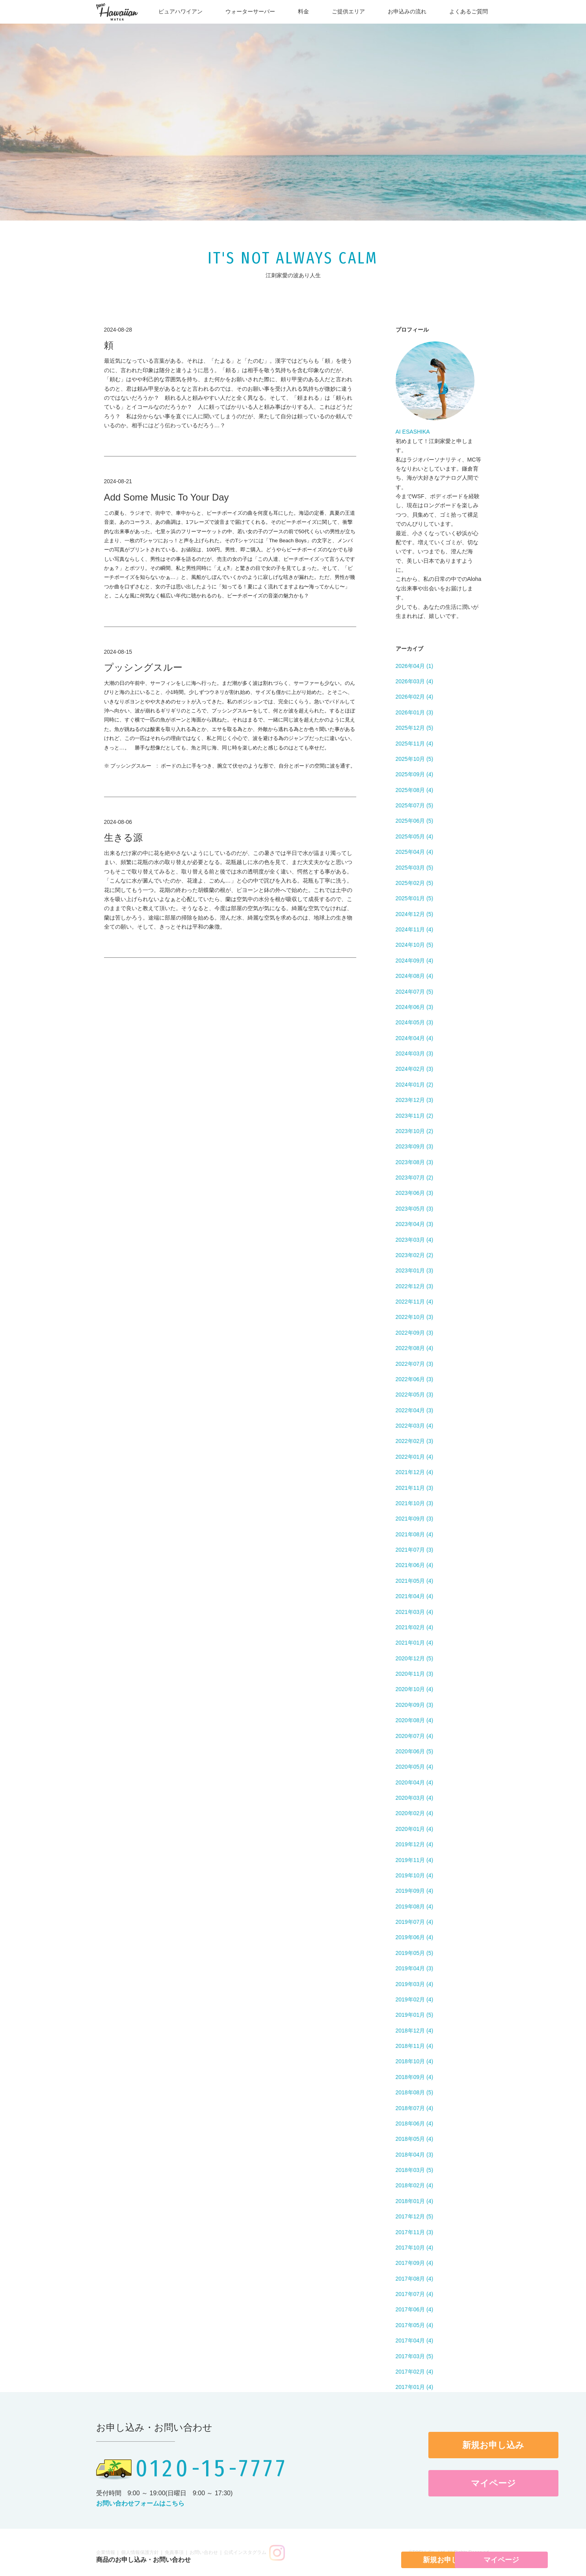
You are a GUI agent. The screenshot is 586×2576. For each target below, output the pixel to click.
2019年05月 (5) (414, 1953)
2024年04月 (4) (414, 1038)
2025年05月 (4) (414, 836)
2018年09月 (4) (414, 2077)
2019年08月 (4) (414, 1906)
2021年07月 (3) (414, 1550)
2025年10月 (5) (414, 759)
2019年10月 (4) (414, 1875)
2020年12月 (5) (414, 1658)
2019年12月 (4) (414, 1844)
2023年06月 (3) (414, 1193)
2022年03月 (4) (414, 1425)
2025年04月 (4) (414, 852)
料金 (303, 11)
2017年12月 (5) (414, 2216)
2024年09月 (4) (414, 960)
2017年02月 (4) (414, 2371)
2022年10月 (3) (414, 1317)
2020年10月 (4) (414, 1689)
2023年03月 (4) (414, 1240)
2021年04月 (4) (414, 1596)
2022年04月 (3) (414, 1410)
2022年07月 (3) (414, 1364)
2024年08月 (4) (414, 976)
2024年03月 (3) (414, 1053)
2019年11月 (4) (414, 1860)
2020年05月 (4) (414, 1767)
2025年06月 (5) (414, 821)
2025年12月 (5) (414, 728)
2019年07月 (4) (414, 1922)
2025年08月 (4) (414, 790)
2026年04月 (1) (414, 666)
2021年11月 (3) (414, 1488)
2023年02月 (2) (414, 1255)
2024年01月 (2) (414, 1084)
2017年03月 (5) (414, 2356)
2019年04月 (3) (414, 1968)
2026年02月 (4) (414, 697)
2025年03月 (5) (414, 867)
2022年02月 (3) (414, 1441)
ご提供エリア (348, 11)
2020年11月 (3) (414, 1674)
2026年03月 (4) (414, 681)
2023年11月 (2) (414, 1116)
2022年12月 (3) (414, 1286)
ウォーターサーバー (250, 11)
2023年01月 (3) (414, 1270)
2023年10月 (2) (414, 1131)
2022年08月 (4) (414, 1348)
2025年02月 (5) (414, 883)
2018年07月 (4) (414, 2108)
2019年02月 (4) (414, 1999)
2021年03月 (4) (414, 1612)
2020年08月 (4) (414, 1720)
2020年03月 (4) (414, 1798)
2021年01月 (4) (414, 1642)
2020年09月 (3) (414, 1705)
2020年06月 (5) (414, 1751)
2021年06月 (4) (414, 1565)
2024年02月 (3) (414, 1069)
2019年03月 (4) (414, 1984)
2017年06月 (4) (414, 2309)
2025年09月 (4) (414, 774)
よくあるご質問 (468, 11)
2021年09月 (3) (414, 1518)
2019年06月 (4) (414, 1937)
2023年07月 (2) (414, 1177)
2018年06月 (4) (414, 2123)
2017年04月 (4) (414, 2340)
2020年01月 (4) (414, 1829)
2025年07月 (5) (414, 805)
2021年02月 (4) (414, 1627)
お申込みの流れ (407, 11)
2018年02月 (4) (414, 2185)
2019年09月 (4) (414, 1891)
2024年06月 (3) (414, 1007)
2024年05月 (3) (414, 1022)
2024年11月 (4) (414, 929)
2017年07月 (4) (414, 2294)
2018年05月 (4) (414, 2139)
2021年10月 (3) (414, 1503)
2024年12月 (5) (414, 914)
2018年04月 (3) (414, 2154)
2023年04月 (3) (414, 1224)
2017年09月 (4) (414, 2263)
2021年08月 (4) (414, 1534)
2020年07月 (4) (414, 1736)
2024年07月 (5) (414, 991)
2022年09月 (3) (414, 1333)
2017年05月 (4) (414, 2325)
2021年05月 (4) (414, 1581)
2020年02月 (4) (414, 1813)
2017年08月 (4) (414, 2279)
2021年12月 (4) (414, 1472)
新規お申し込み (424, 2445)
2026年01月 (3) (414, 712)
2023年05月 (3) (414, 1208)
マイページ (424, 2483)
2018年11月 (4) (414, 2046)
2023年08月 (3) (414, 1162)
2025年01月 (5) (414, 898)
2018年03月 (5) (414, 2170)
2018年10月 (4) (414, 2061)
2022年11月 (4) (414, 1301)
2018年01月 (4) (414, 2201)
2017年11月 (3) (414, 2232)
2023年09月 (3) (414, 1146)
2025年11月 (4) (414, 743)
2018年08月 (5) (414, 2092)
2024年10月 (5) (414, 945)
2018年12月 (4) (414, 2030)
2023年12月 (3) (414, 1100)
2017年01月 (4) (414, 2387)
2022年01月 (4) (414, 1457)
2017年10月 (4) (414, 2247)
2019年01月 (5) (414, 2015)
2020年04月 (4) (414, 1782)
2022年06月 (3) (414, 1379)
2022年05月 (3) (414, 1394)
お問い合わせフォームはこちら (140, 2503)
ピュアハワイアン (180, 11)
